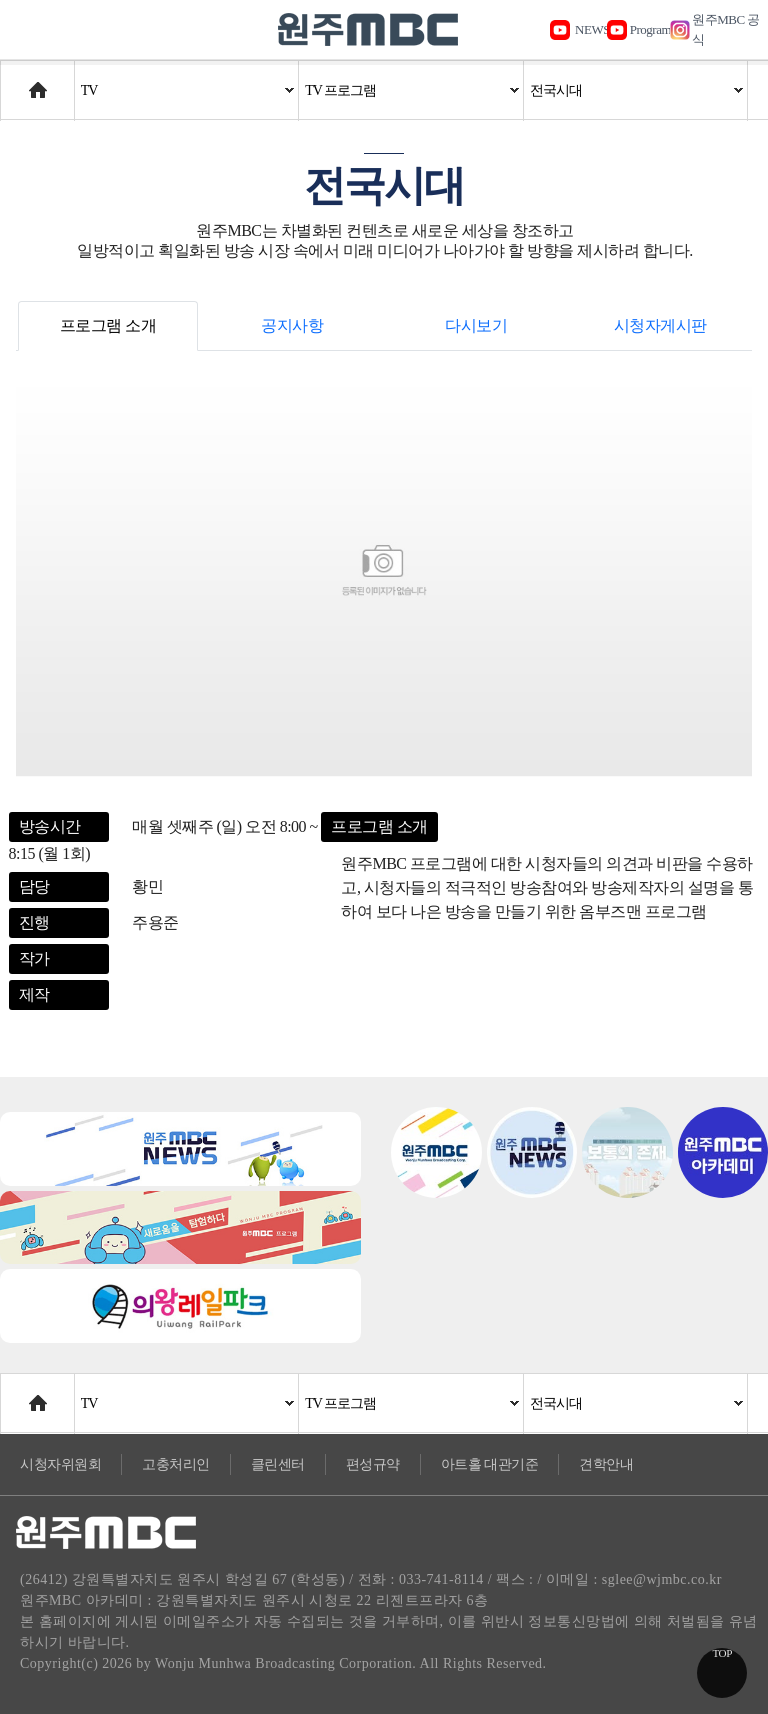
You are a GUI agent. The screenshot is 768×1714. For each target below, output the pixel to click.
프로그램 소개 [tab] (108, 325)
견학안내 (606, 1464)
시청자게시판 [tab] (660, 325)
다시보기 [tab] (476, 325)
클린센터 (278, 1464)
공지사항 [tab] (292, 325)
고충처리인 (176, 1464)
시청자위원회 (60, 1464)
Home (19, 80)
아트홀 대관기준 (490, 1464)
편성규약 (373, 1464)
